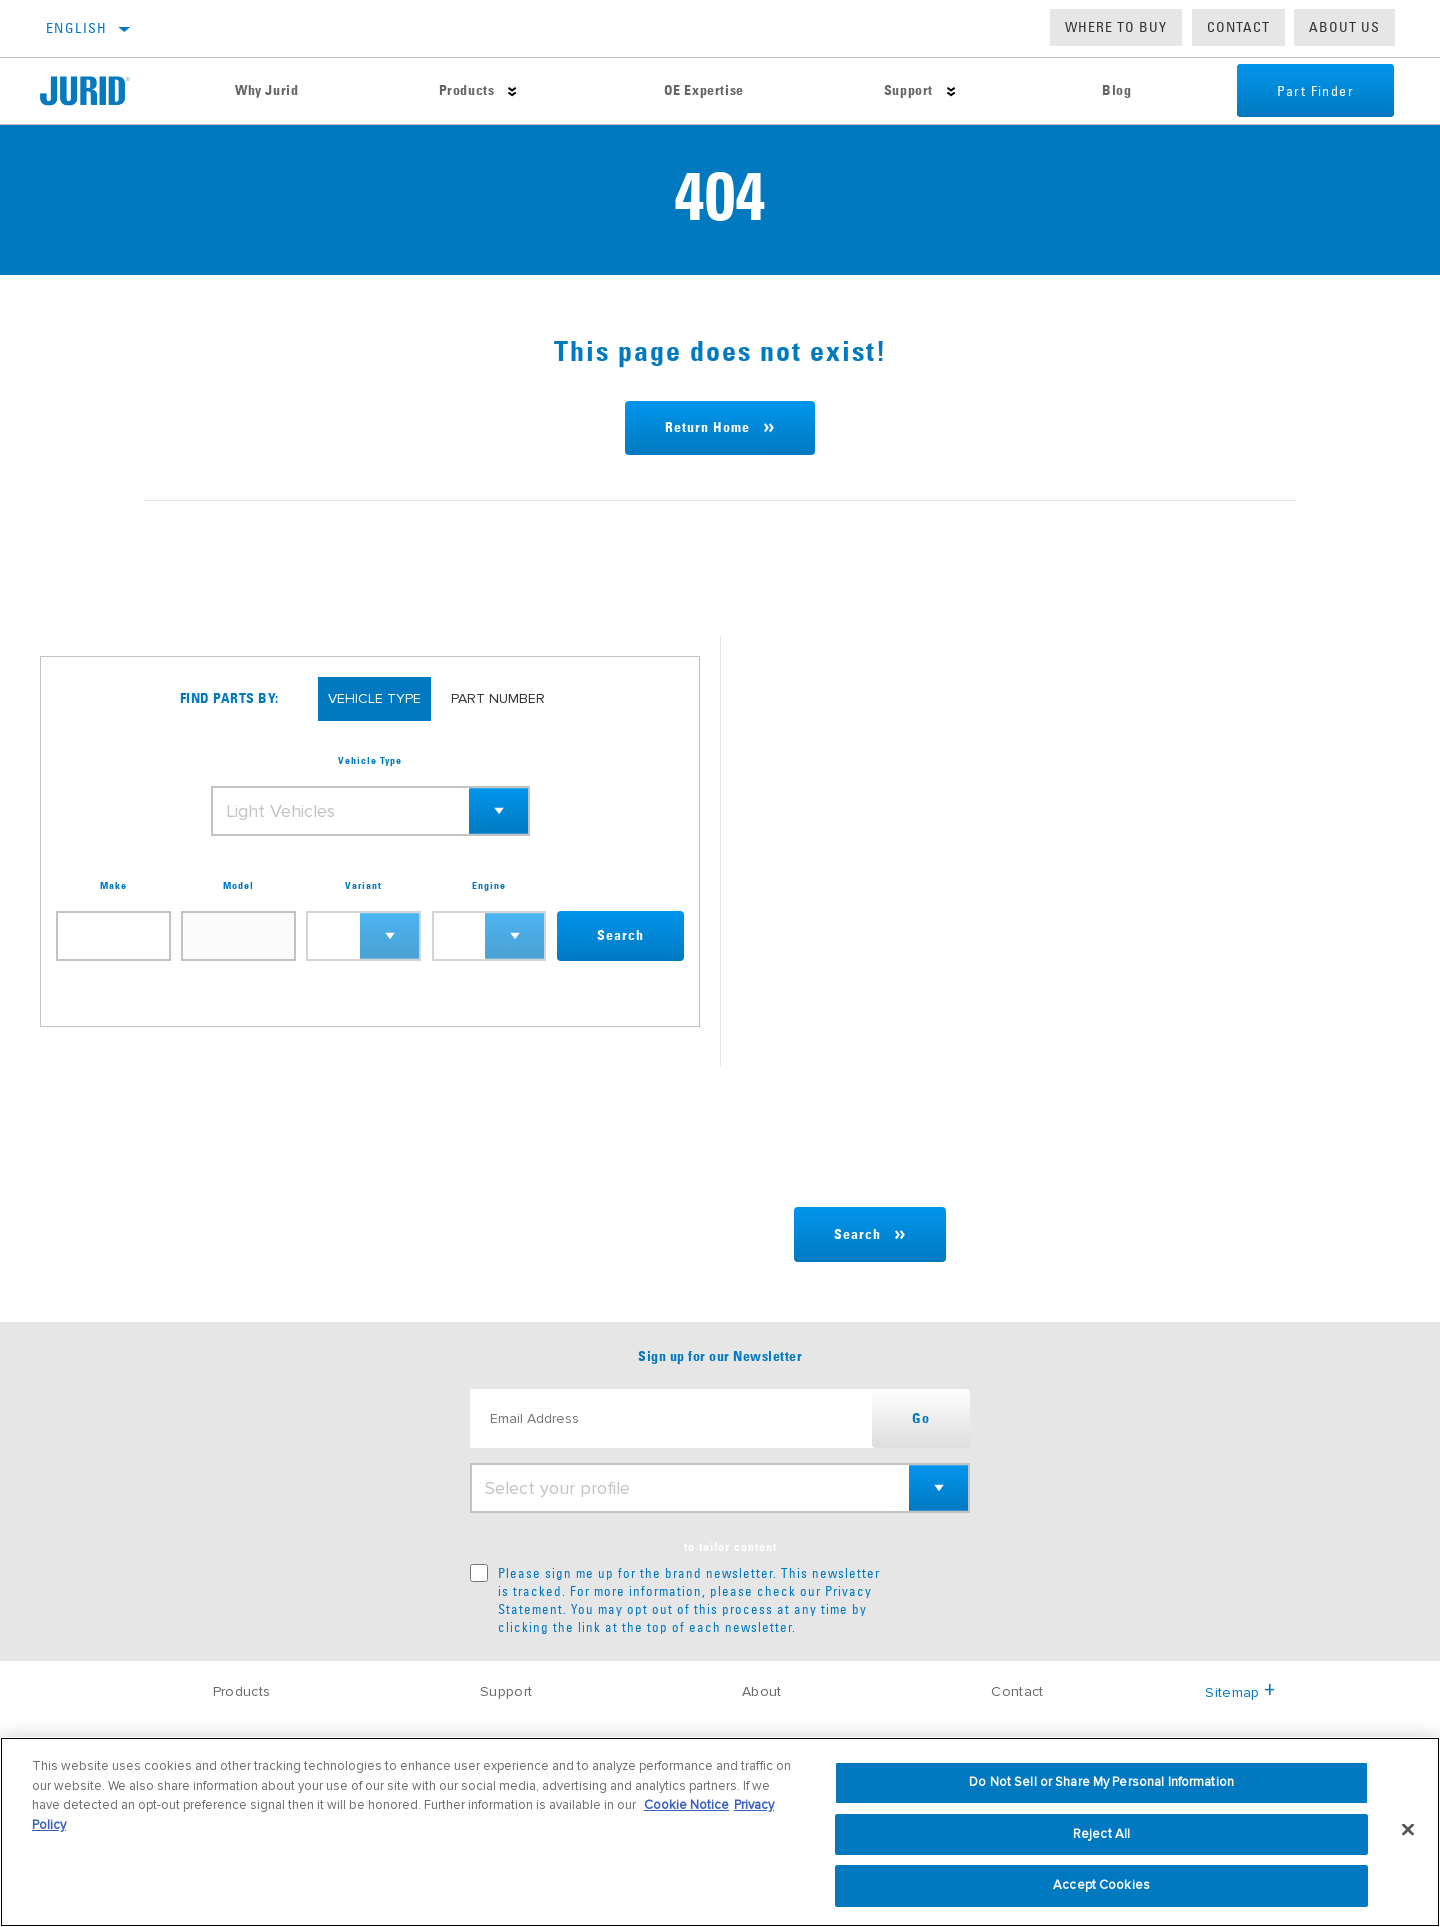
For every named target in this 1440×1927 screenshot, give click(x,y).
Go (921, 1419)
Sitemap (1240, 1692)
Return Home (707, 428)
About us (1344, 27)
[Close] (1408, 1830)
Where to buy (1116, 27)
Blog (1116, 91)
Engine (489, 886)
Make (113, 886)
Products (467, 91)
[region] (720, 1832)
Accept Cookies (1101, 1885)
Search (620, 936)
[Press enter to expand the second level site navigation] (512, 91)
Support (908, 91)
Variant (363, 886)
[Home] (102, 91)
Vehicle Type (370, 761)
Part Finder (1315, 91)
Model (238, 886)
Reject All (1101, 1834)
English (77, 28)
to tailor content (730, 1548)
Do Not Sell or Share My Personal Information (1101, 1782)
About (762, 1691)
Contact (1238, 27)
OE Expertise (704, 91)
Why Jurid (266, 91)
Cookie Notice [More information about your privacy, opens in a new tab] (686, 1805)
